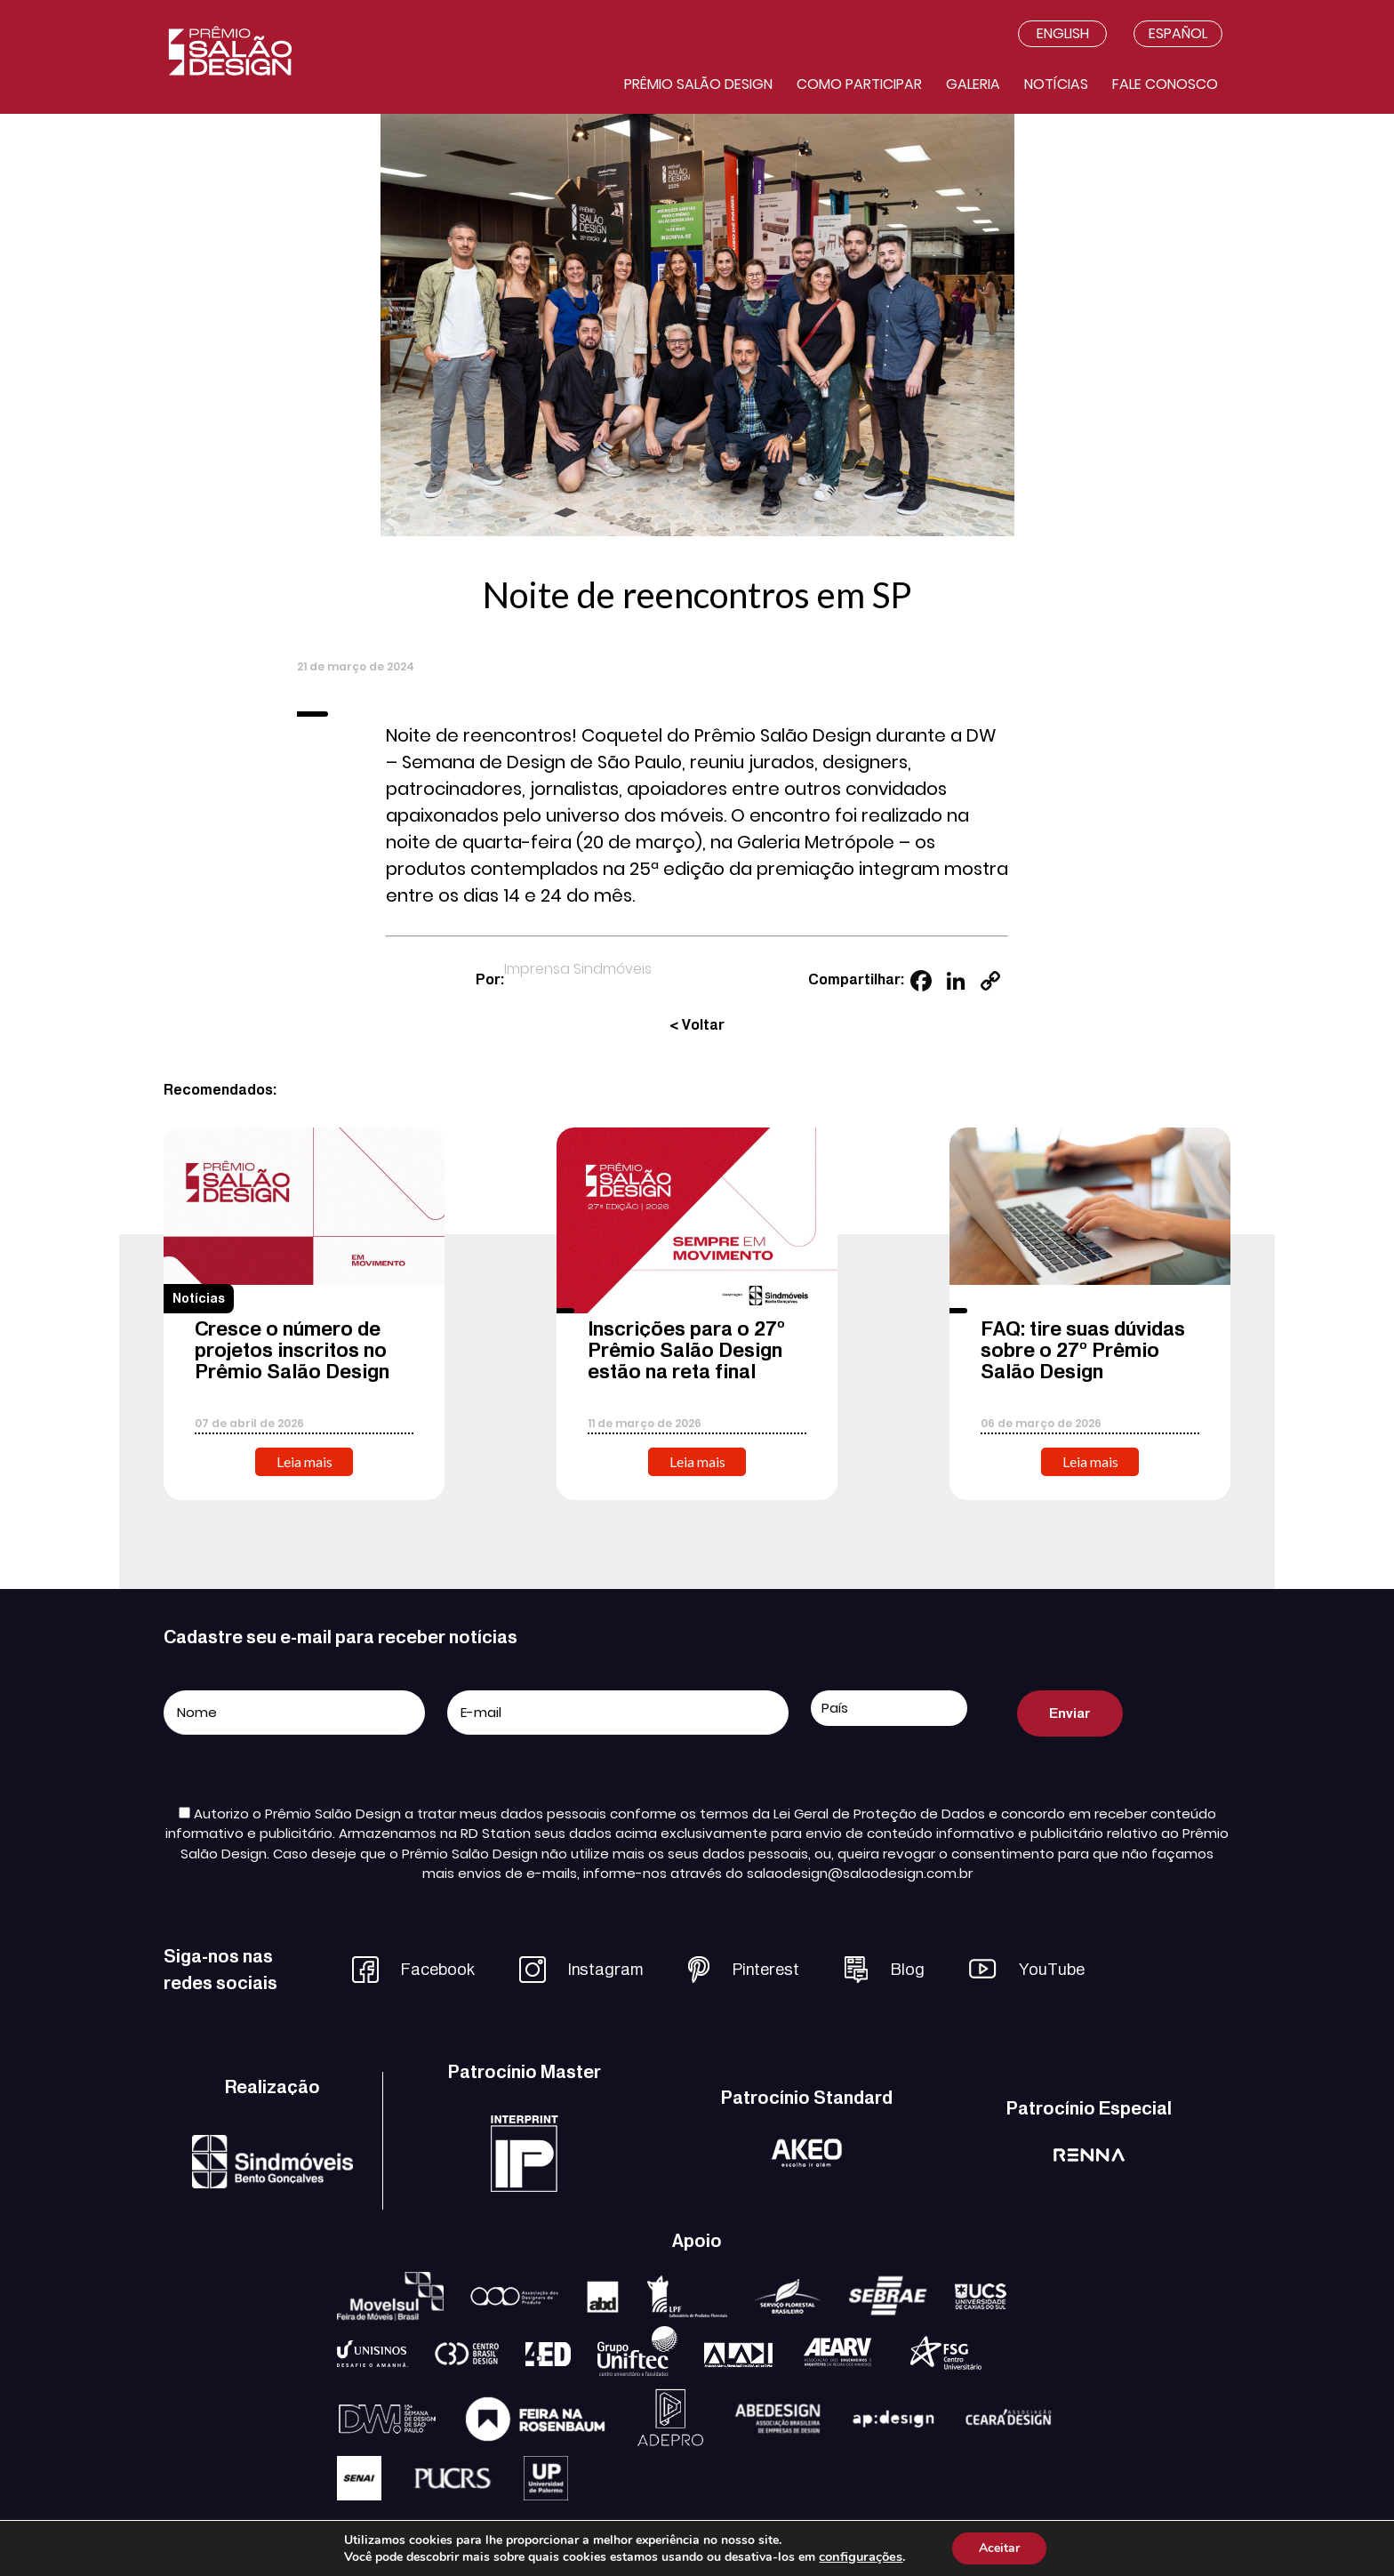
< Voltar (697, 1024)
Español (1178, 33)
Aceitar (999, 2548)
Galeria (973, 84)
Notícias (1056, 84)
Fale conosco (1165, 84)
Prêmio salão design (698, 84)
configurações (860, 2556)
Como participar (859, 84)
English (1063, 33)
